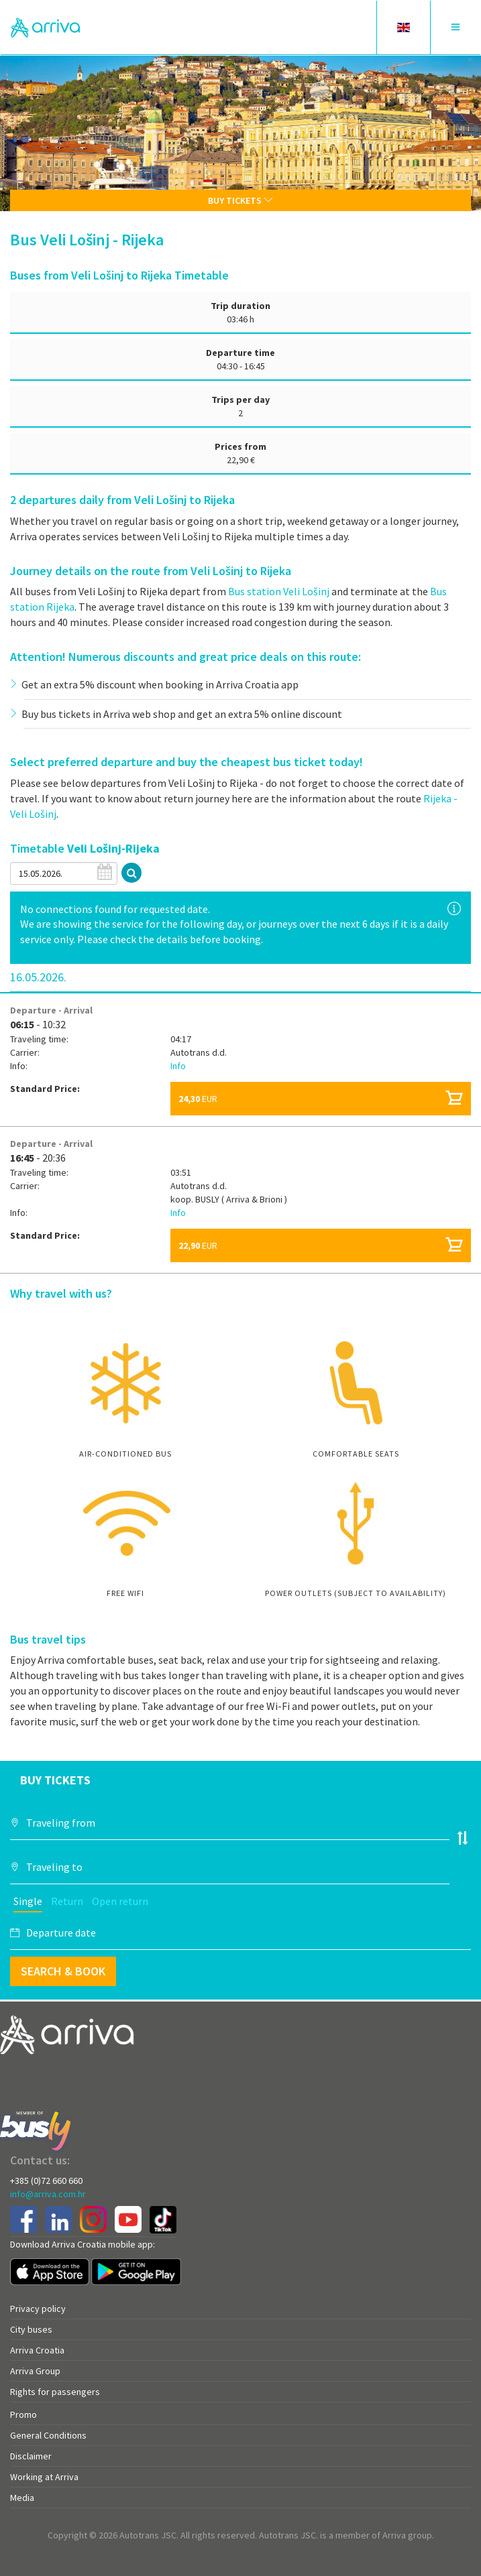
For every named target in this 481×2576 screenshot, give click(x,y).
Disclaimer (31, 2456)
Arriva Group (35, 2371)
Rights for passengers (55, 2392)
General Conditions (48, 2435)
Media (22, 2498)
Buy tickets (240, 200)
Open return (120, 1901)
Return (67, 1901)
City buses (31, 2329)
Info (178, 1066)
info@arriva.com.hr (48, 2194)
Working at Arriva (44, 2477)
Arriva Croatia (37, 2350)
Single (27, 1901)
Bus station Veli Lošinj (278, 591)
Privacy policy (38, 2309)
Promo (23, 2414)
